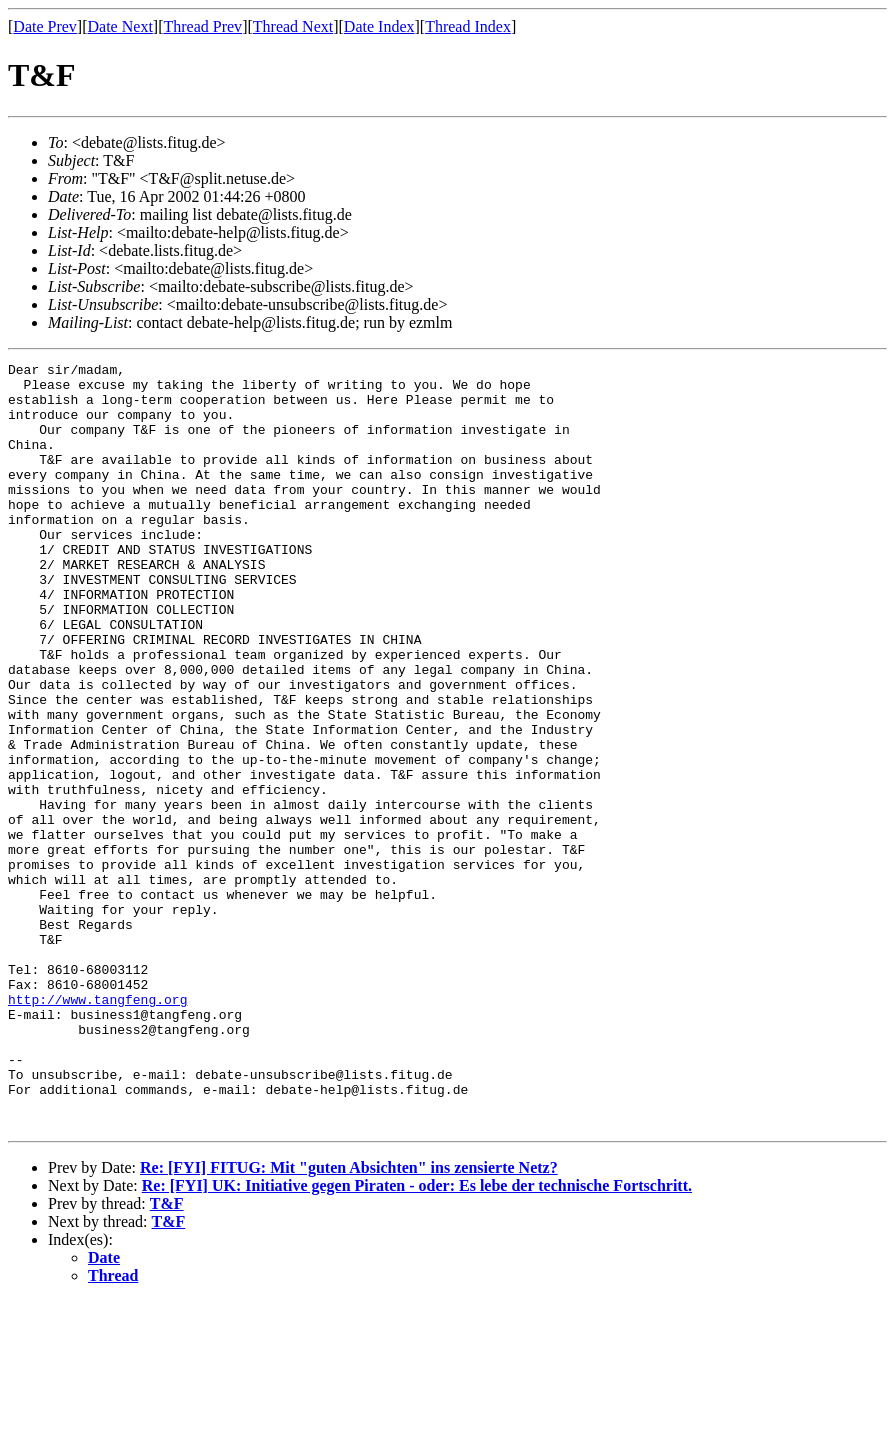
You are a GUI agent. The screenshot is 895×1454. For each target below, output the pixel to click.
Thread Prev (202, 26)
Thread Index (468, 26)
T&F (167, 1356)
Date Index (379, 26)
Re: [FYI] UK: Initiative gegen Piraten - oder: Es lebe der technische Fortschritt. (417, 1338)
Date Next (120, 26)
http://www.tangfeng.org (97, 1128)
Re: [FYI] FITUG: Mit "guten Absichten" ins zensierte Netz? (349, 1320)
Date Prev (45, 26)
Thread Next (293, 26)
